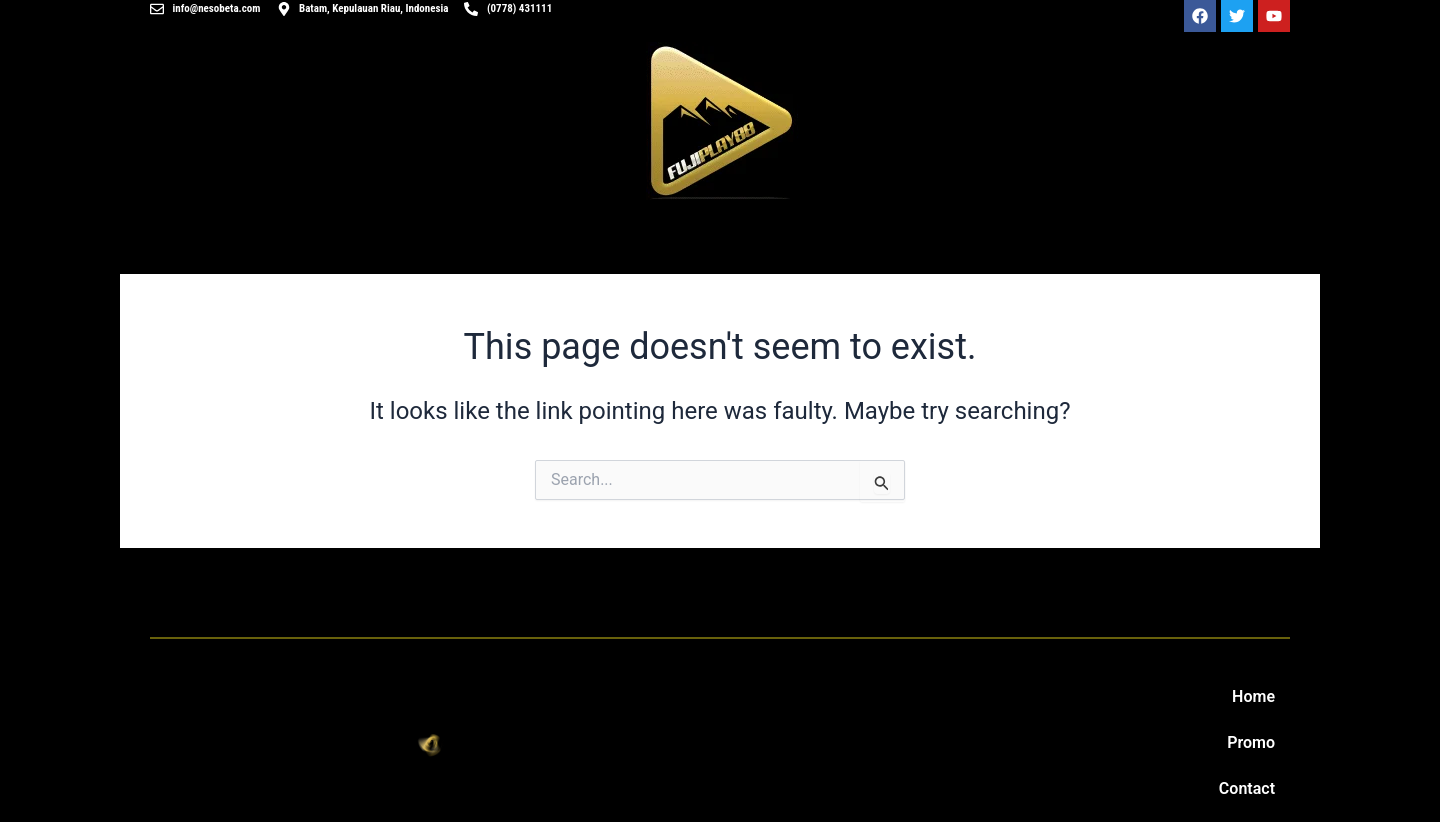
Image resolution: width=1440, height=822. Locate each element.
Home (1253, 696)
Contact (1247, 788)
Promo (1251, 742)
